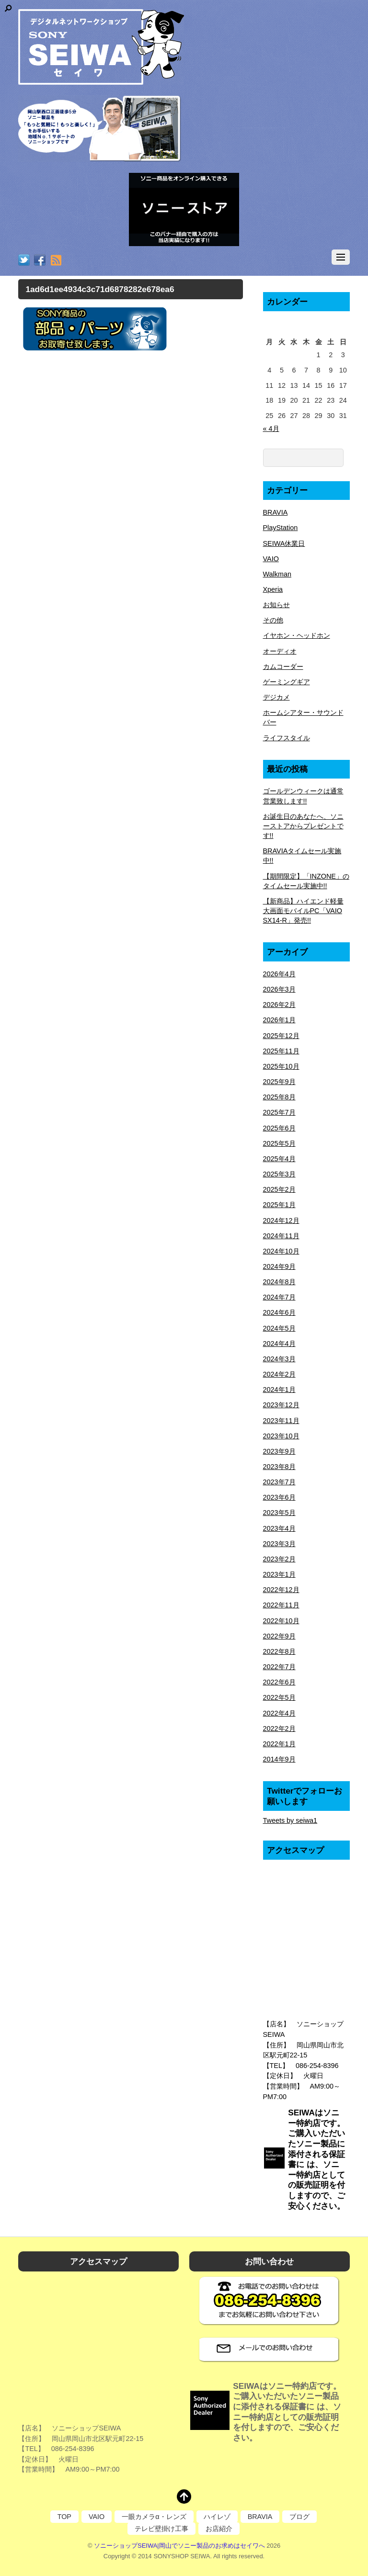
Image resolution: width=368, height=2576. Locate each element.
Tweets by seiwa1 (290, 1820)
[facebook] (40, 261)
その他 (273, 620)
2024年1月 (279, 1389)
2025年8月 (279, 1097)
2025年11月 (281, 1051)
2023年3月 (279, 1544)
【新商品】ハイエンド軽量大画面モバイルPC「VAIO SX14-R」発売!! (303, 910)
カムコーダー (283, 666)
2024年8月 (279, 1282)
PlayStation (280, 527)
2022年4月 (279, 1713)
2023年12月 (281, 1405)
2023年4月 (279, 1528)
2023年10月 (281, 1436)
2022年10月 (281, 1621)
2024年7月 (279, 1297)
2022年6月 (279, 1682)
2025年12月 (281, 1035)
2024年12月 (281, 1220)
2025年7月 (279, 1112)
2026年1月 (279, 1020)
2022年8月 (279, 1651)
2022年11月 (281, 1605)
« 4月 (271, 428)
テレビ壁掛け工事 (161, 2528)
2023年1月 (279, 1574)
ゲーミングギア (286, 682)
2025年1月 (279, 1205)
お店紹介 (219, 2528)
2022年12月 (281, 1589)
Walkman (277, 574)
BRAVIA (275, 512)
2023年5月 (279, 1512)
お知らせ (276, 605)
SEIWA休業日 (284, 543)
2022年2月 (279, 1728)
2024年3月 (279, 1359)
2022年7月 (279, 1667)
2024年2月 (279, 1374)
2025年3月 (279, 1174)
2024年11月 (281, 1236)
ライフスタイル (286, 738)
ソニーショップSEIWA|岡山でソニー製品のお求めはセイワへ (179, 2545)
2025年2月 (279, 1189)
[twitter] (24, 261)
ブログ (299, 2516)
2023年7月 (279, 1482)
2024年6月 (279, 1312)
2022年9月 (279, 1636)
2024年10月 (281, 1251)
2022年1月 (279, 1744)
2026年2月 (279, 1004)
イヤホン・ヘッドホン (296, 635)
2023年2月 (279, 1559)
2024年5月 (279, 1328)
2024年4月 (279, 1343)
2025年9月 (279, 1081)
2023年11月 (281, 1420)
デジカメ (276, 697)
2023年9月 (279, 1451)
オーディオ (280, 651)
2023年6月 (279, 1497)
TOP (64, 2516)
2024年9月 (279, 1266)
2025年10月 (281, 1066)
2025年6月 (279, 1128)
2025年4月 (279, 1159)
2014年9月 (279, 1759)
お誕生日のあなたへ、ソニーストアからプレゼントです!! (303, 826)
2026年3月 (279, 989)
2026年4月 (279, 974)
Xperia (273, 589)
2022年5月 (279, 1697)
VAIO (271, 559)
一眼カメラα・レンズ (154, 2516)
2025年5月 (279, 1143)
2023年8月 (279, 1466)
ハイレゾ (217, 2516)
